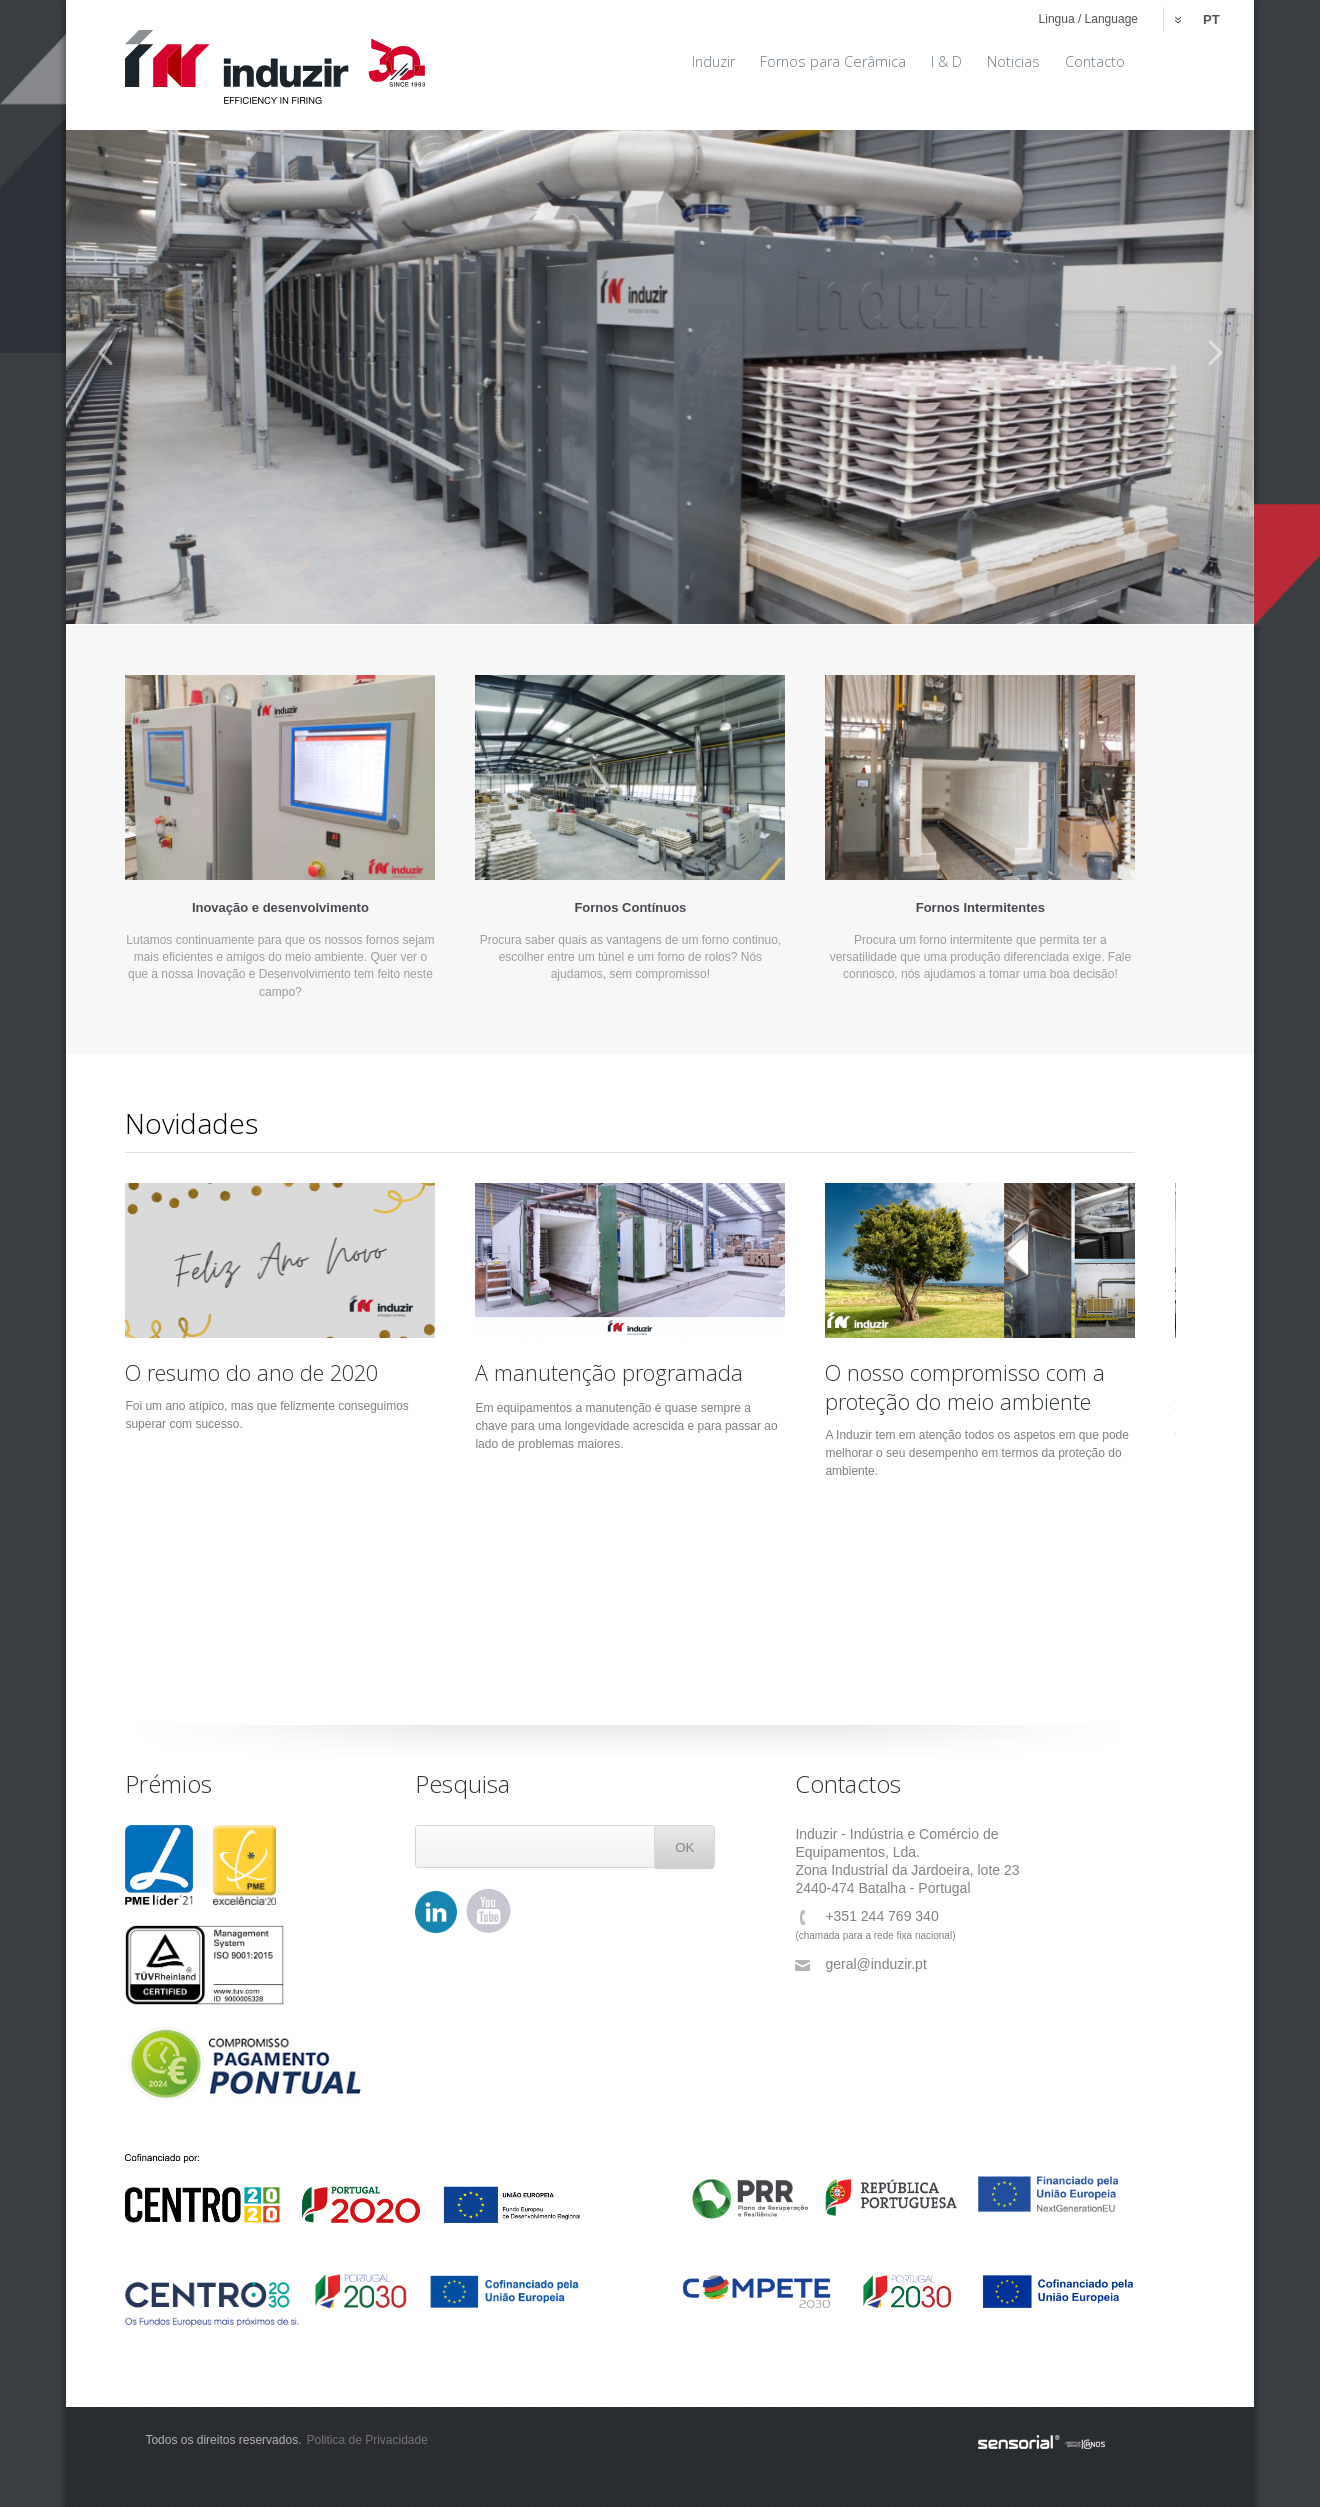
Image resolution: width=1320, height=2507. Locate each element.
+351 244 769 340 (866, 1916)
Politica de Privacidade (366, 2440)
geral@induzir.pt (860, 1964)
